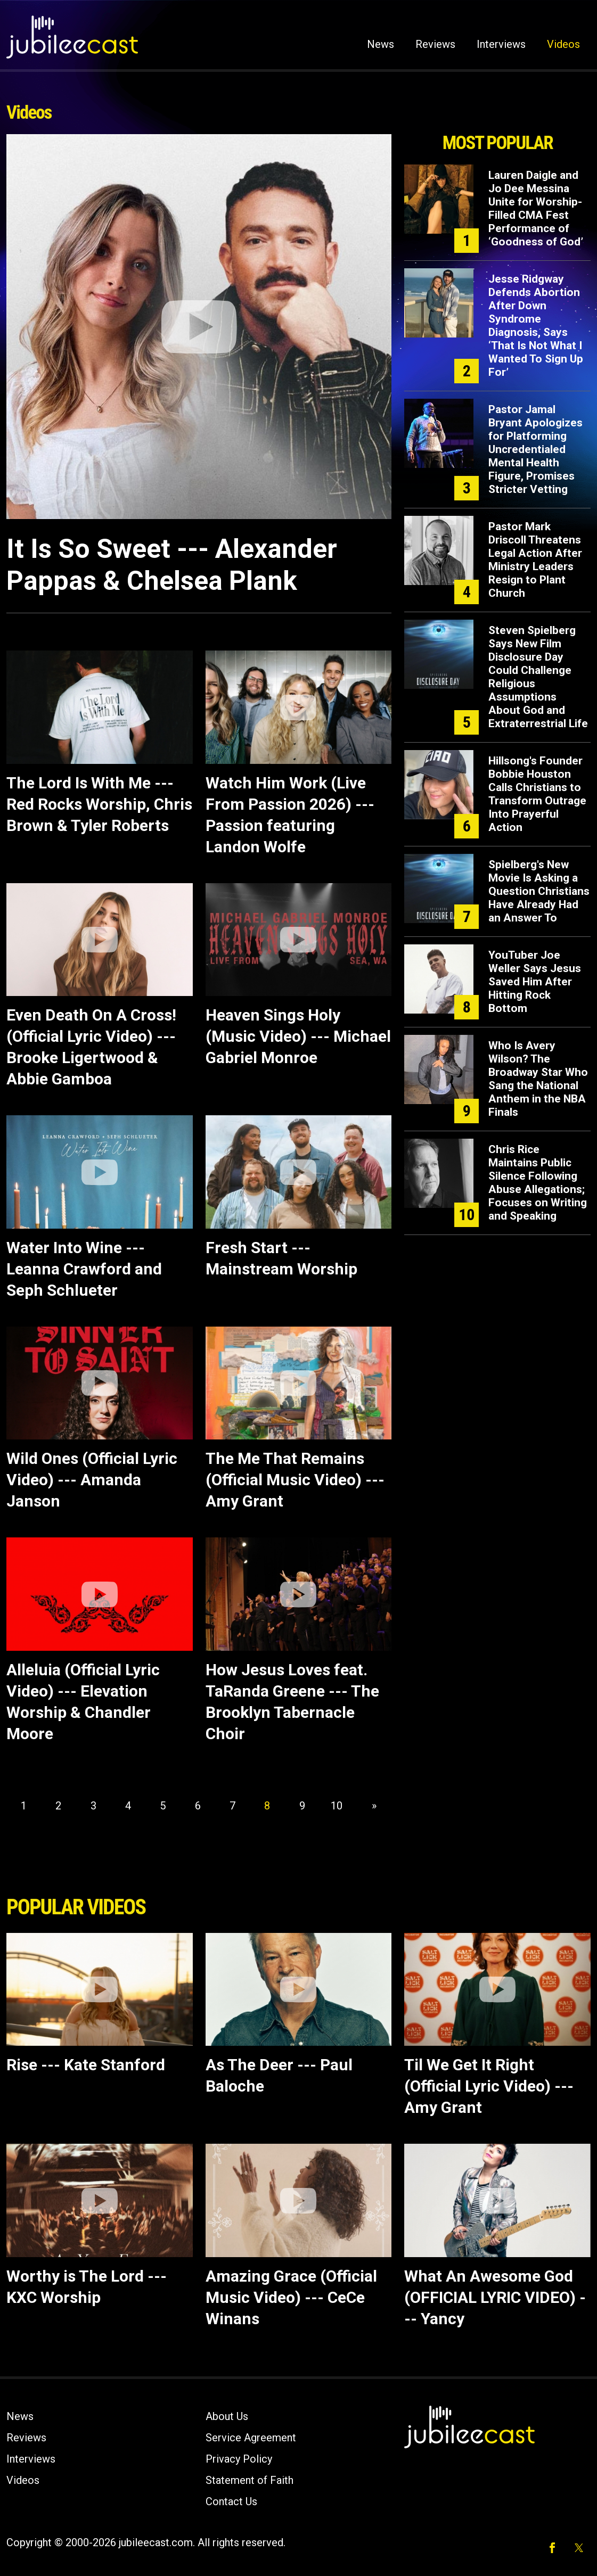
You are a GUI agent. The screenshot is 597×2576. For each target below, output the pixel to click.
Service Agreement (251, 2437)
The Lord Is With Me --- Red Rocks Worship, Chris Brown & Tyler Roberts (99, 804)
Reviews (435, 44)
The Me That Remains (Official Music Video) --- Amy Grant (295, 1479)
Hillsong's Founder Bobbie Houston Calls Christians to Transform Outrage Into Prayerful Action (537, 794)
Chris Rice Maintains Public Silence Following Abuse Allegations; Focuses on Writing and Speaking (537, 1182)
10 (336, 1805)
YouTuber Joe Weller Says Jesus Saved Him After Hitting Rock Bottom (534, 982)
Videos (563, 44)
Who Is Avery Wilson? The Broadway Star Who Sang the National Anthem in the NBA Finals (538, 1078)
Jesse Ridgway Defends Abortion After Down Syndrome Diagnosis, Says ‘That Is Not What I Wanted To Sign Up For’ (535, 325)
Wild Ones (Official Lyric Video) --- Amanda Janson (91, 1479)
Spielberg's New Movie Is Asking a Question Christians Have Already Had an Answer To (539, 891)
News (380, 44)
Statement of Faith (249, 2480)
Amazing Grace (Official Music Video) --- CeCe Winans (291, 2297)
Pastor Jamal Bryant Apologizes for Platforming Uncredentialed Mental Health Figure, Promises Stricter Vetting (535, 449)
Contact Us (231, 2501)
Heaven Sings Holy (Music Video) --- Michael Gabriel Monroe (298, 1036)
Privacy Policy (239, 2458)
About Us (227, 2416)
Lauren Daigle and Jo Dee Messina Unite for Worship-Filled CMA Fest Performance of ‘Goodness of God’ (535, 208)
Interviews (501, 44)
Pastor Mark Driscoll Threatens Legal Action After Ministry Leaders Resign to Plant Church (535, 559)
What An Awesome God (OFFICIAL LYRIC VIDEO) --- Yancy (495, 2297)
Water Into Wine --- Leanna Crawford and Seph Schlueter (84, 1268)
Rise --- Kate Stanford (85, 2064)
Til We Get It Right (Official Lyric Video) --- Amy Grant (489, 2086)
